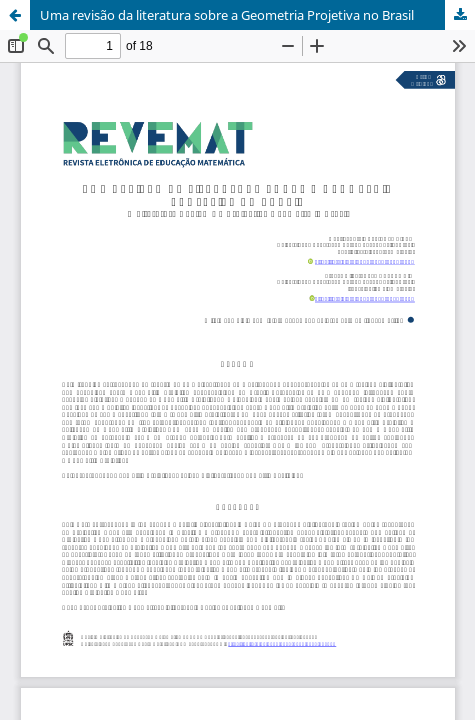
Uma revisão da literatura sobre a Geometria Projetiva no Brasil (227, 15)
